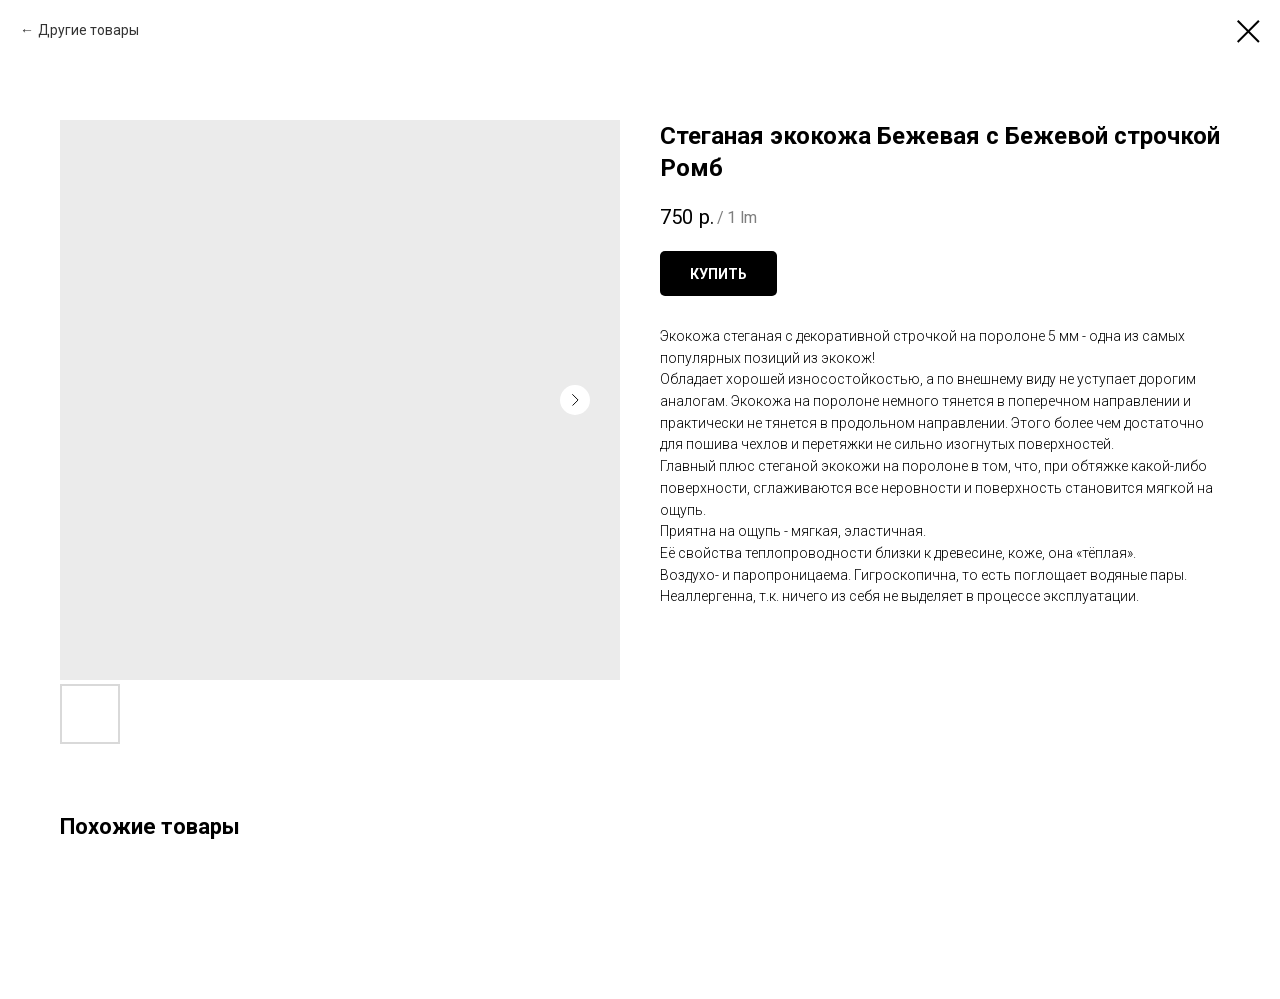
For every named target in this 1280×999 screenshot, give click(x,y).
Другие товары (88, 30)
